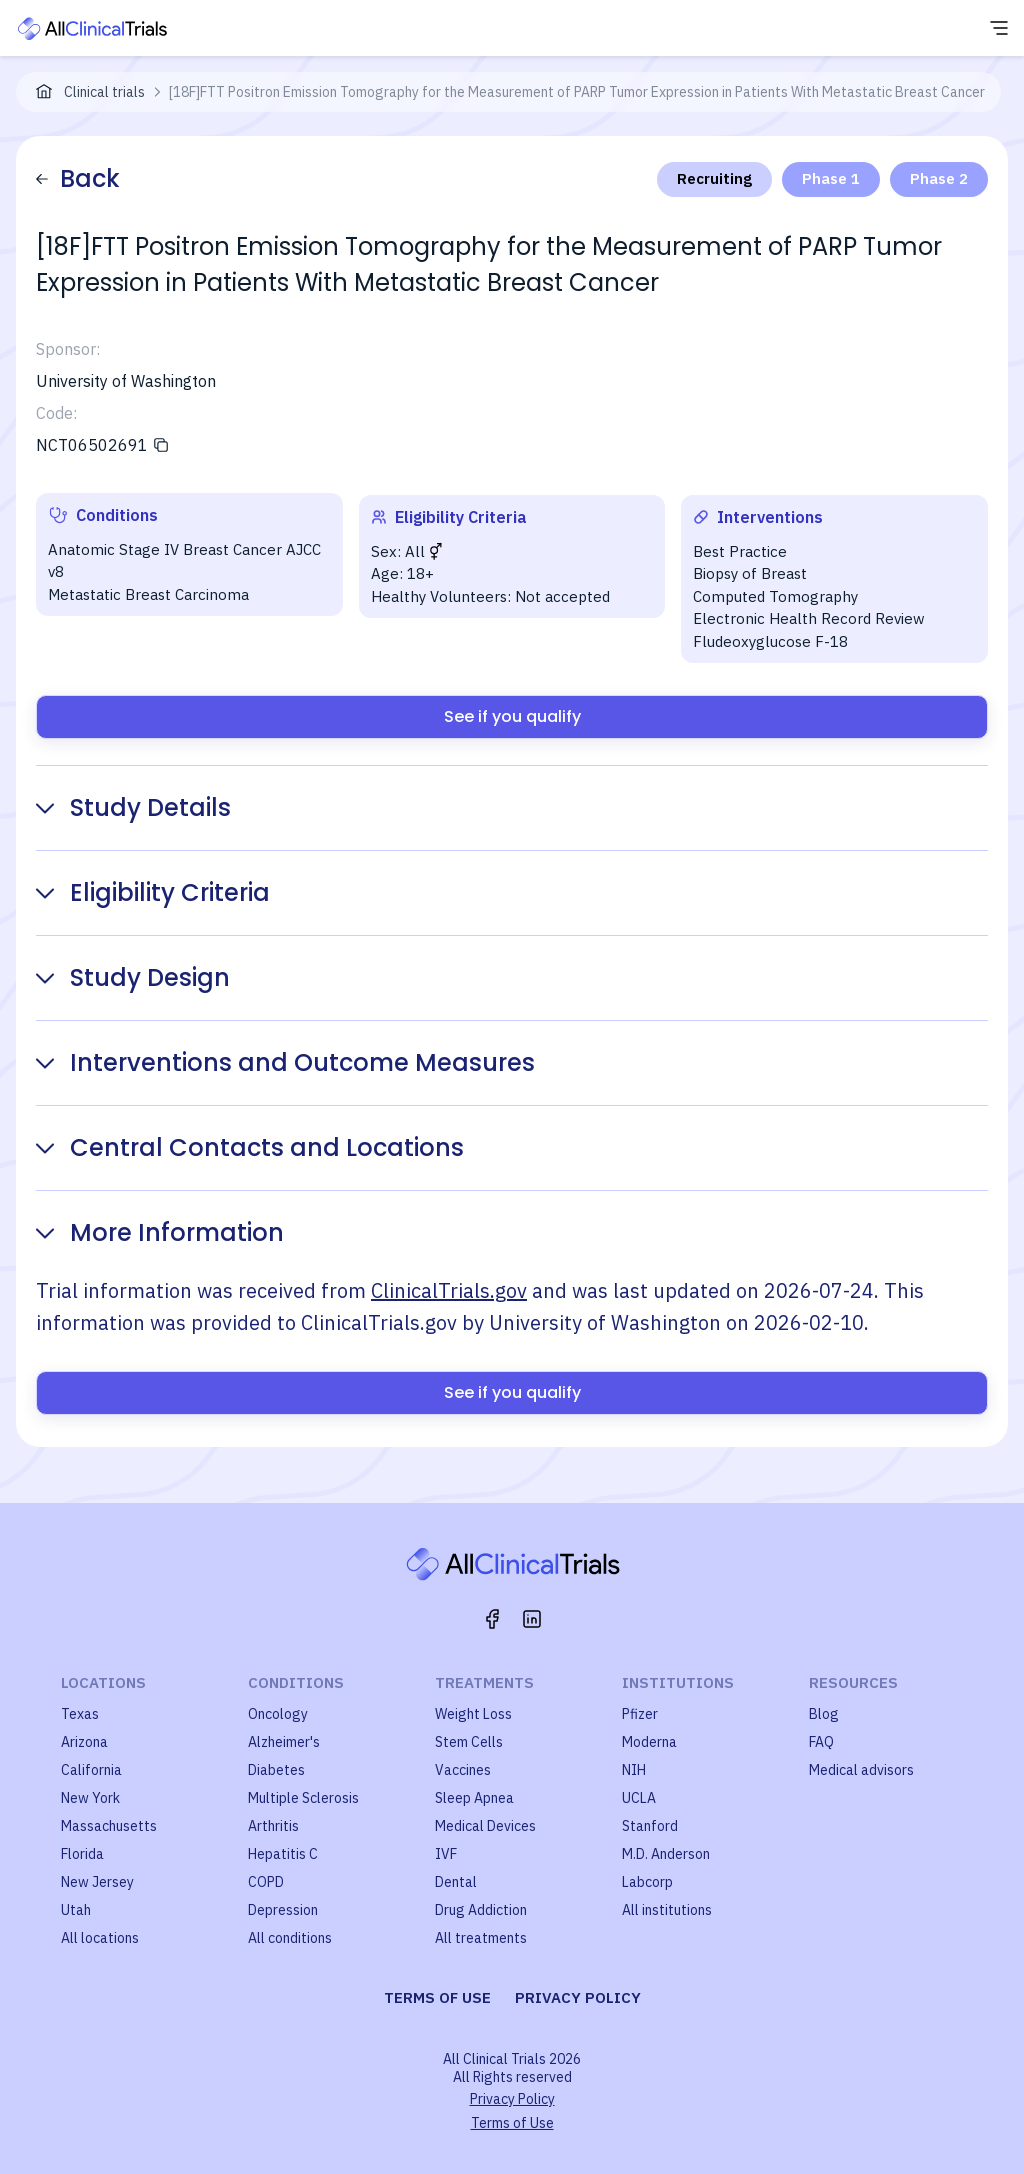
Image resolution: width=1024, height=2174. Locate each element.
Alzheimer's (284, 1742)
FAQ (821, 1742)
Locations (103, 1682)
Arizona (84, 1742)
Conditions (296, 1682)
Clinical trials (104, 92)
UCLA (639, 1798)
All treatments (481, 1938)
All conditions (290, 1938)
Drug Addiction (481, 1910)
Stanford (650, 1826)
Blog (824, 1714)
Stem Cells (469, 1742)
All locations (100, 1938)
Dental (456, 1882)
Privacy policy (578, 1997)
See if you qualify (512, 716)
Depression (283, 1910)
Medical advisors (861, 1770)
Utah (76, 1910)
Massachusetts (109, 1826)
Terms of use (437, 1997)
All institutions (667, 1910)
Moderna (649, 1742)
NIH (634, 1770)
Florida (82, 1854)
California (91, 1770)
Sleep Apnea (474, 1798)
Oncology (278, 1714)
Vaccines (463, 1770)
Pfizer (640, 1714)
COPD (266, 1882)
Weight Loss (473, 1714)
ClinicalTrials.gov (449, 1290)
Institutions (678, 1682)
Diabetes (276, 1770)
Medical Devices (485, 1826)
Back (78, 178)
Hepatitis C (283, 1854)
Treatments (484, 1682)
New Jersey (97, 1882)
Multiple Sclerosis (303, 1798)
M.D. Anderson (666, 1854)
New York (90, 1798)
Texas (80, 1714)
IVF (446, 1854)
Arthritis (273, 1826)
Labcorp (647, 1882)
